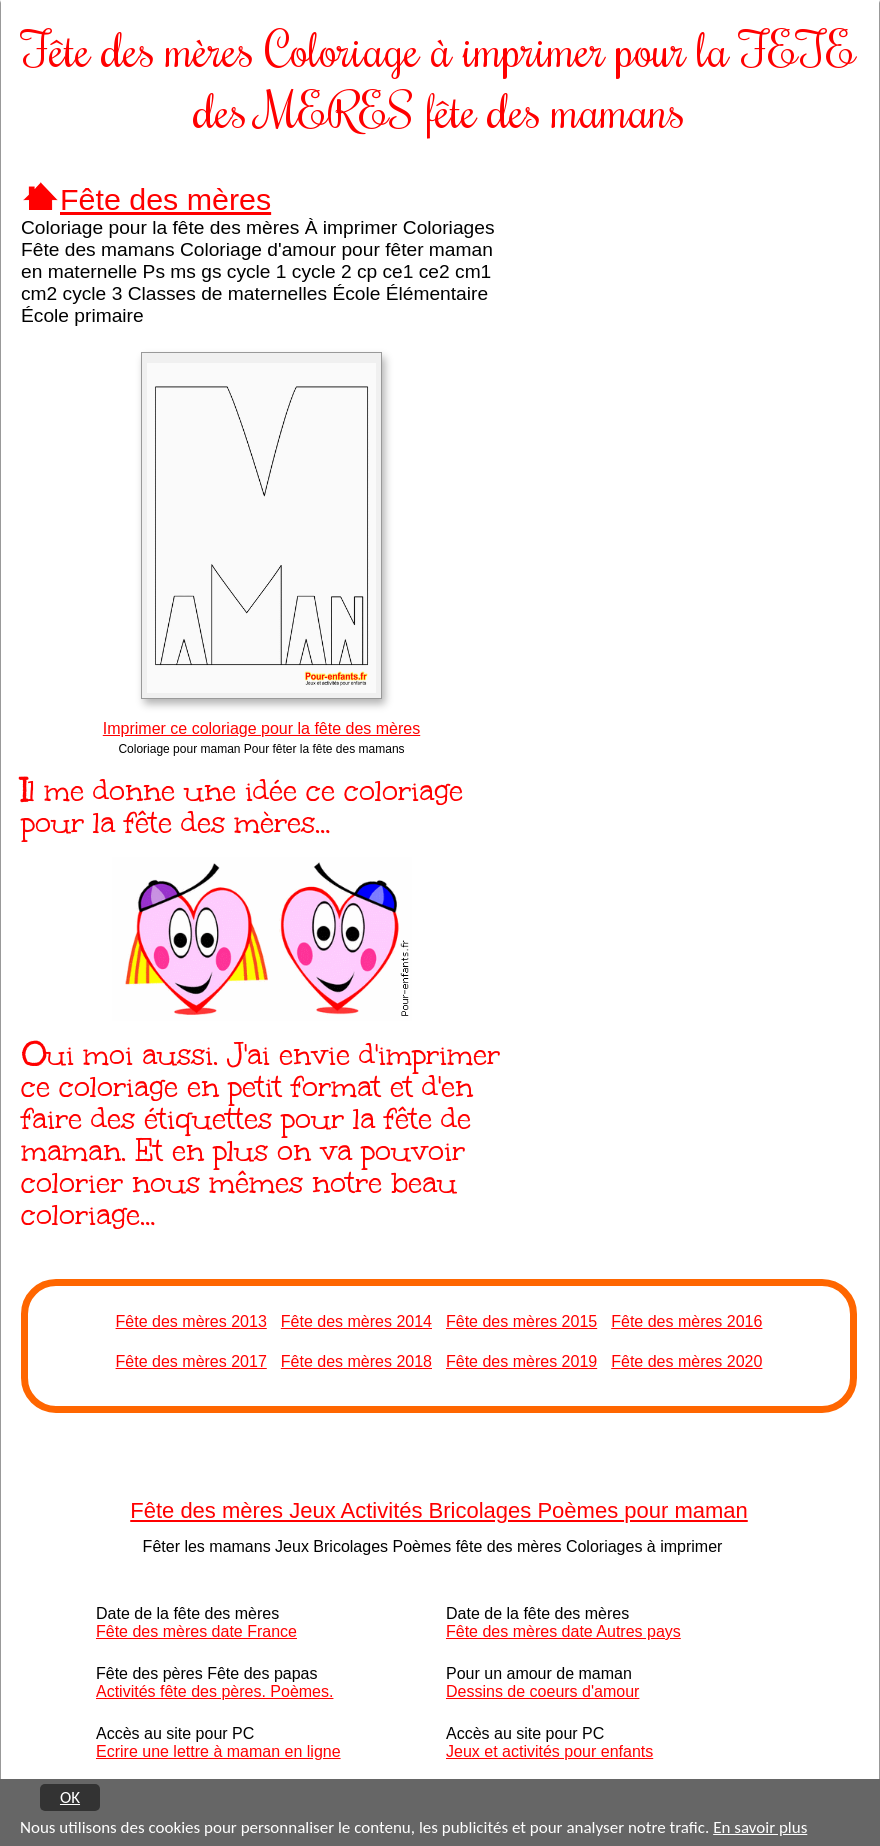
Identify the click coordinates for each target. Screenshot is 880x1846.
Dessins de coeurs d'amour (542, 1691)
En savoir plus (760, 1828)
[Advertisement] (699, 315)
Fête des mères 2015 (521, 1321)
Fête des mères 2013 (191, 1321)
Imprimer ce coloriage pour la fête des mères (261, 728)
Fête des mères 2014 (356, 1321)
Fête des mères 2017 (191, 1361)
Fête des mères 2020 (686, 1361)
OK (70, 1797)
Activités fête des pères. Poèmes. (214, 1691)
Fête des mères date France (196, 1631)
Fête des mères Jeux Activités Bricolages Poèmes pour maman (439, 1510)
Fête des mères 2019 (521, 1361)
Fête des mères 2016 (686, 1321)
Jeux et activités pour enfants (549, 1751)
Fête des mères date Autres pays (563, 1631)
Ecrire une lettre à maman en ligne (218, 1751)
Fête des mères (165, 199)
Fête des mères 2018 (356, 1361)
